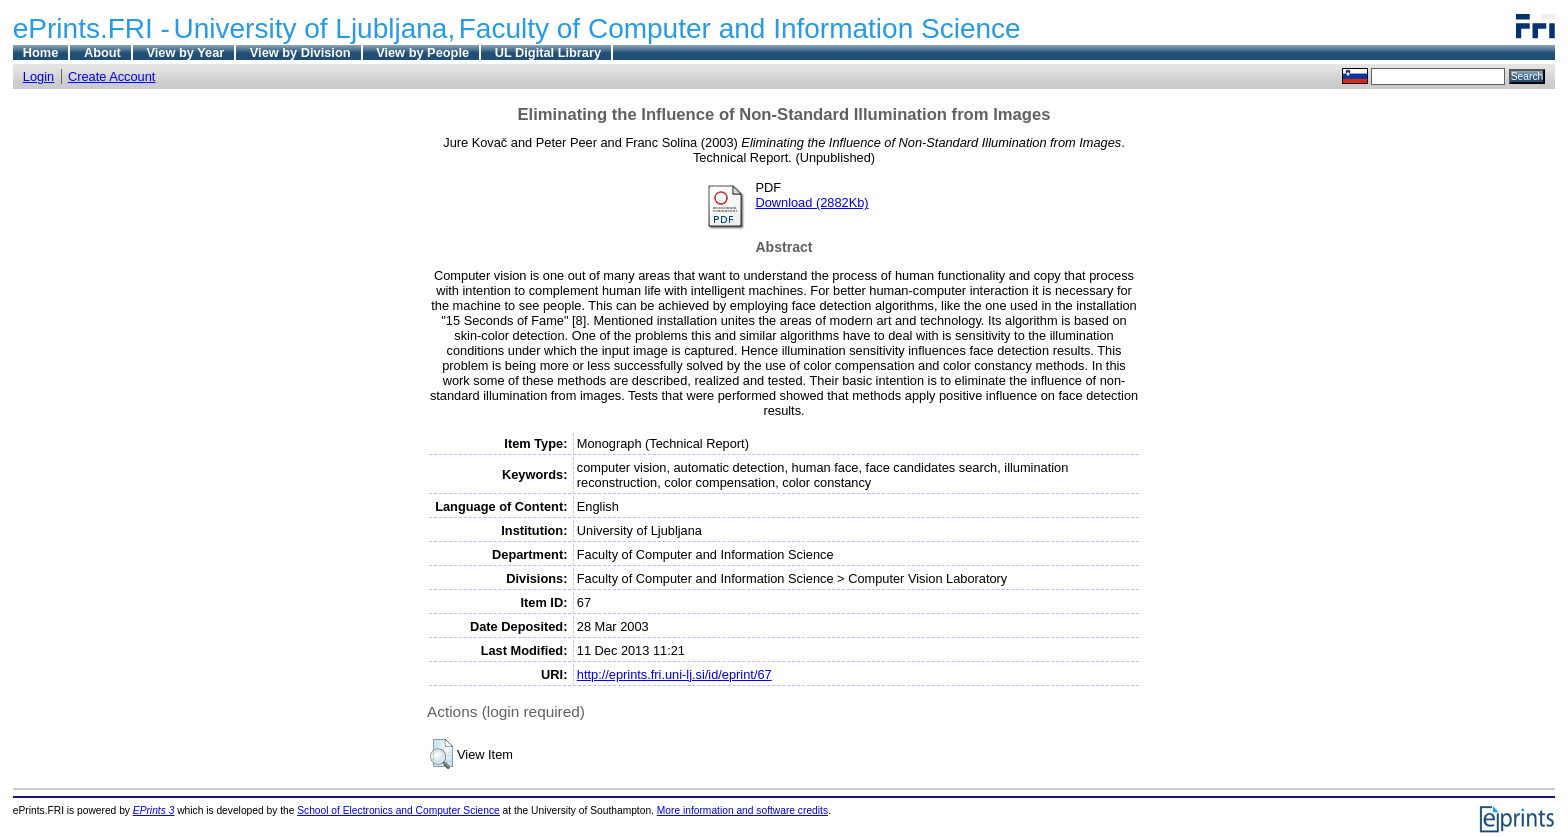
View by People (422, 52)
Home (41, 52)
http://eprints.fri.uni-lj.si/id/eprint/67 (674, 674)
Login (38, 76)
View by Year (185, 52)
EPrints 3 (154, 810)
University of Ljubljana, (315, 28)
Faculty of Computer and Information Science (740, 28)
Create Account (112, 76)
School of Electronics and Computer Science (398, 810)
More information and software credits (742, 810)
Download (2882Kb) (811, 202)
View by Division (300, 52)
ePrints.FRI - (91, 28)
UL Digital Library (548, 52)
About (102, 52)
